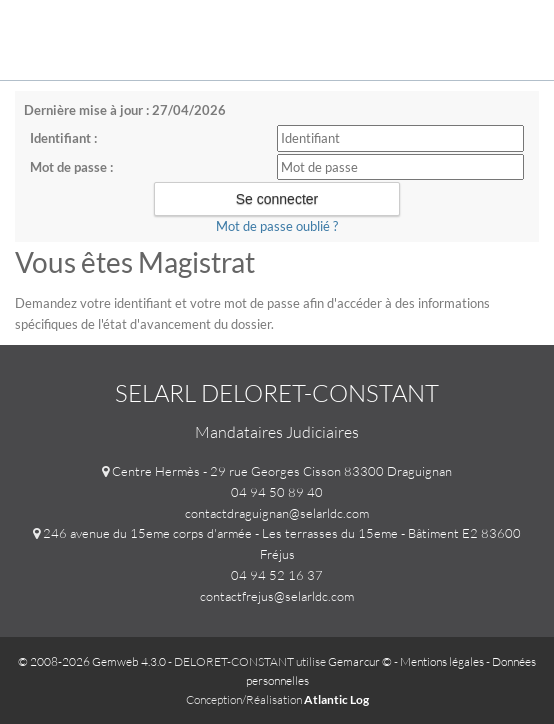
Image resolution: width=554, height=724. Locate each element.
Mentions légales (442, 661)
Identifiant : (63, 138)
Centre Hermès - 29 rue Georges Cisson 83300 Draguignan (282, 471)
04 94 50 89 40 (277, 492)
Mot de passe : (71, 167)
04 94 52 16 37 (277, 575)
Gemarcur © (360, 661)
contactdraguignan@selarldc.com (277, 513)
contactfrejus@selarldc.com (277, 596)
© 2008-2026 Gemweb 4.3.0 (92, 661)
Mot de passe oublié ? (277, 226)
